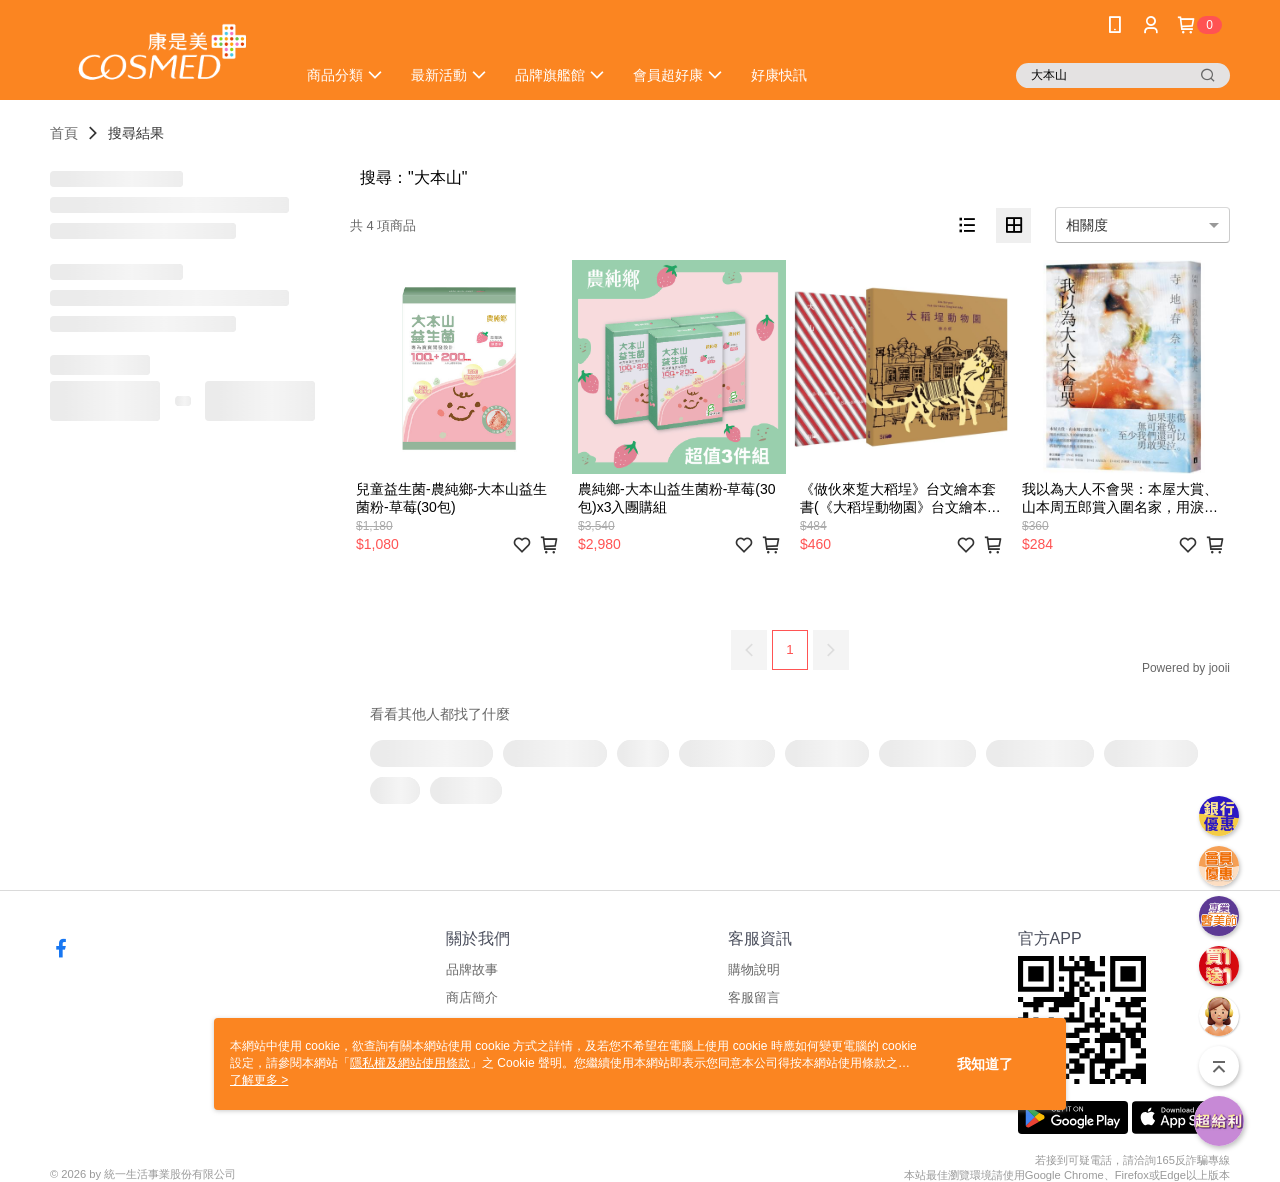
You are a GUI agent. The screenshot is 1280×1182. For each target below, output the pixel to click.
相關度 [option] (1087, 225)
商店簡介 (472, 997)
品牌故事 (472, 969)
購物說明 (754, 969)
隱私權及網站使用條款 (410, 1063)
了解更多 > (259, 1080)
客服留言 (754, 997)
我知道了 (985, 1064)
